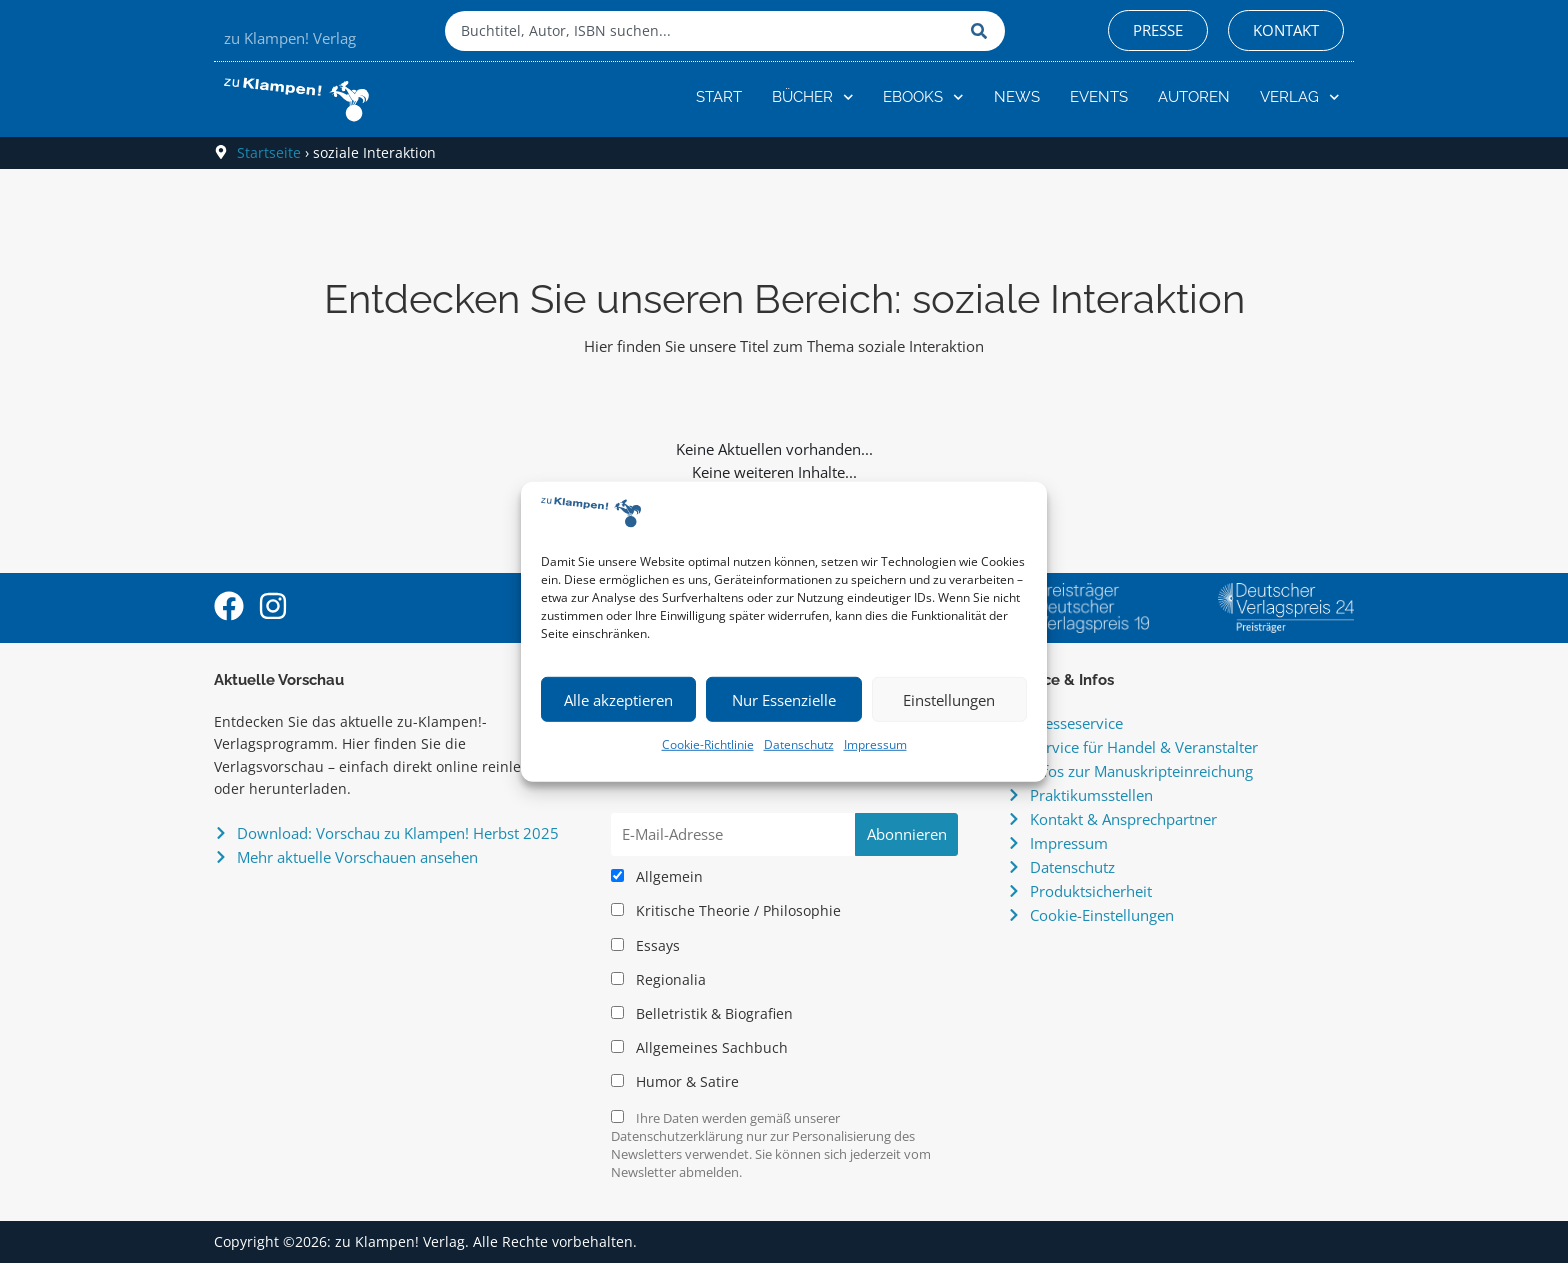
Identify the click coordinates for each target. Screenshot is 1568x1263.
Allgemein (657, 877)
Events (1099, 97)
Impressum (875, 744)
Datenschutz (799, 744)
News (1017, 97)
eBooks (923, 97)
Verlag (1300, 97)
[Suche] (983, 31)
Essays (645, 946)
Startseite (269, 152)
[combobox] (703, 31)
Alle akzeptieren (618, 700)
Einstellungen (949, 700)
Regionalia (658, 980)
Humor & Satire (675, 1082)
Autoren (1194, 97)
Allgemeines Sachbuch (699, 1048)
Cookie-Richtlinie (708, 744)
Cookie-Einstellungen (1102, 915)
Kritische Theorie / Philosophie (726, 911)
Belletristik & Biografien (702, 1014)
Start (719, 97)
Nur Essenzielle (784, 700)
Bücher (813, 97)
